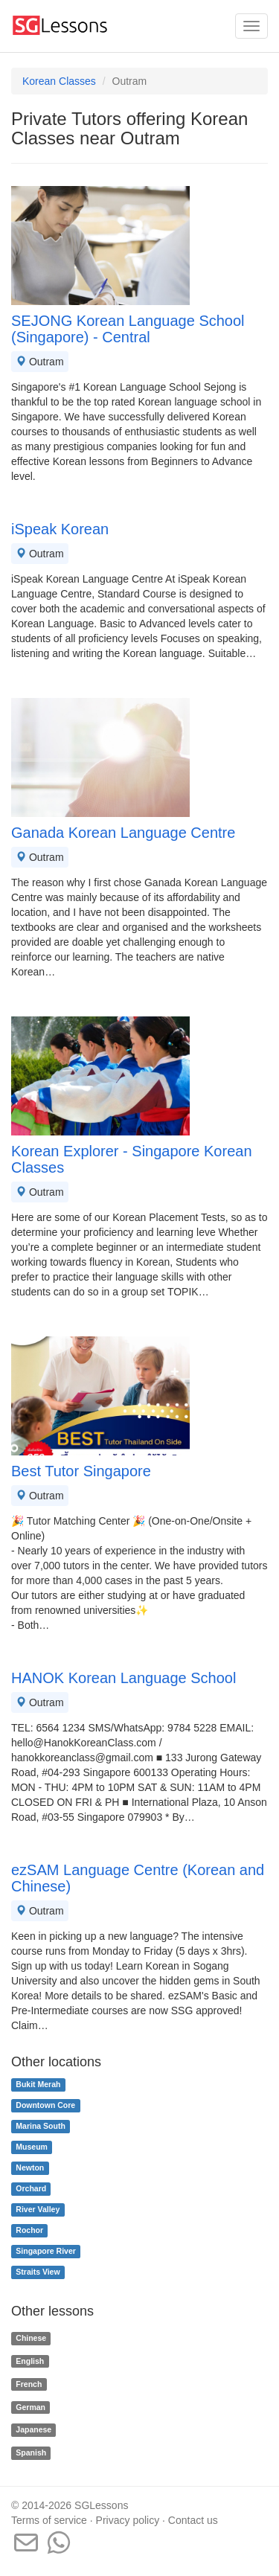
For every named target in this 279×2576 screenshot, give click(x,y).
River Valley (38, 2209)
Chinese (31, 2337)
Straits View (38, 2272)
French (29, 2384)
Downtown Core (45, 2105)
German (30, 2407)
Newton (30, 2168)
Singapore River (46, 2251)
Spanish (31, 2452)
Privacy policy (128, 2520)
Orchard (31, 2189)
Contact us (193, 2520)
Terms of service (49, 2520)
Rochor (29, 2230)
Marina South (40, 2126)
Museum (32, 2147)
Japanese (33, 2430)
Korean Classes (59, 81)
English (30, 2360)
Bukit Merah (38, 2084)
